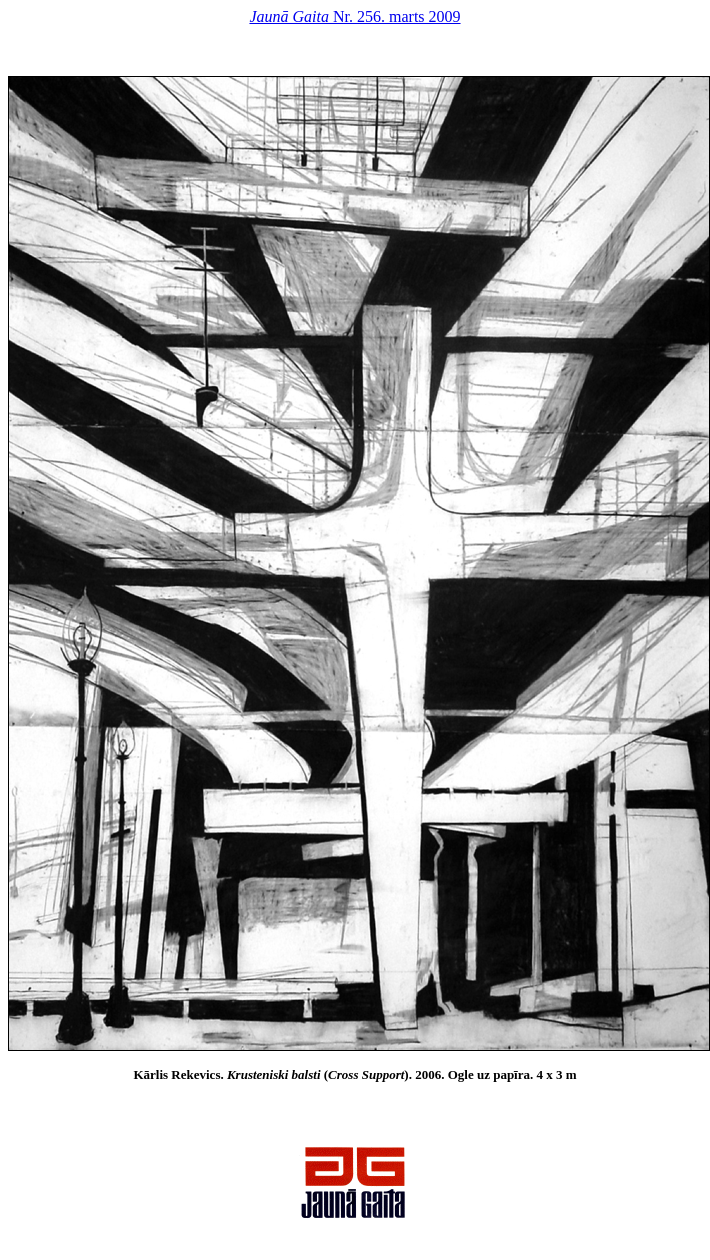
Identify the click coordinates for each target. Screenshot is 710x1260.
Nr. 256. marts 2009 (354, 16)
